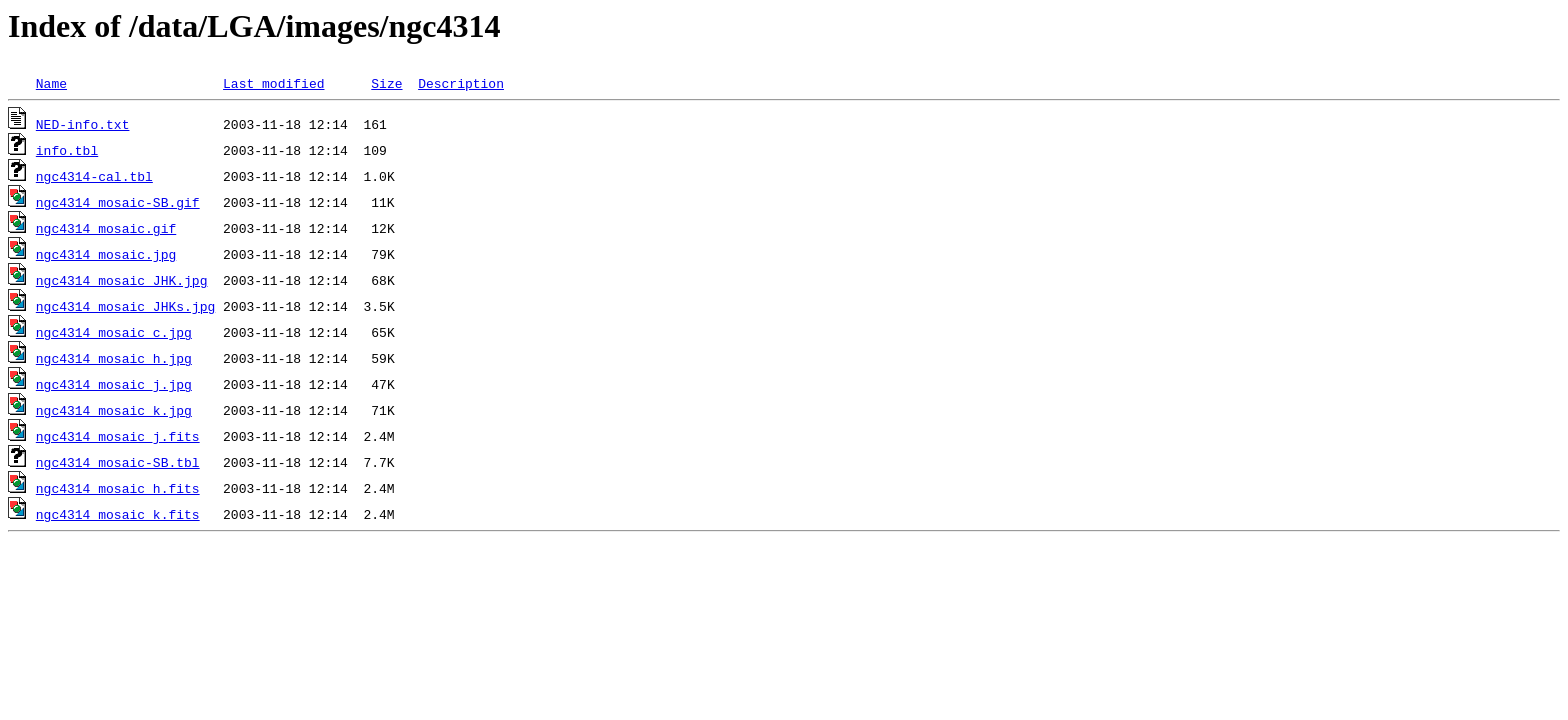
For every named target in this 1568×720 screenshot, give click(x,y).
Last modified (273, 83)
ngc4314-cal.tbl (94, 176)
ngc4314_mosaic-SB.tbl (118, 462)
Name (51, 83)
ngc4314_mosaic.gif (106, 228)
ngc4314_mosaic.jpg (106, 254)
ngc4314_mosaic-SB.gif (118, 202)
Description (461, 83)
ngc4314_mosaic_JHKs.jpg (125, 306)
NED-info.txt (83, 124)
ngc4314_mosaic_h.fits (118, 488)
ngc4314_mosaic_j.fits (118, 436)
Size (386, 83)
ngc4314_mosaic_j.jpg (114, 384)
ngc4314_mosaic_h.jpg (114, 358)
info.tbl (67, 150)
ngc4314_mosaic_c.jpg (114, 332)
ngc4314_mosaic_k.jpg (114, 410)
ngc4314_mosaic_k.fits (118, 514)
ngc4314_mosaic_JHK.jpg (122, 280)
